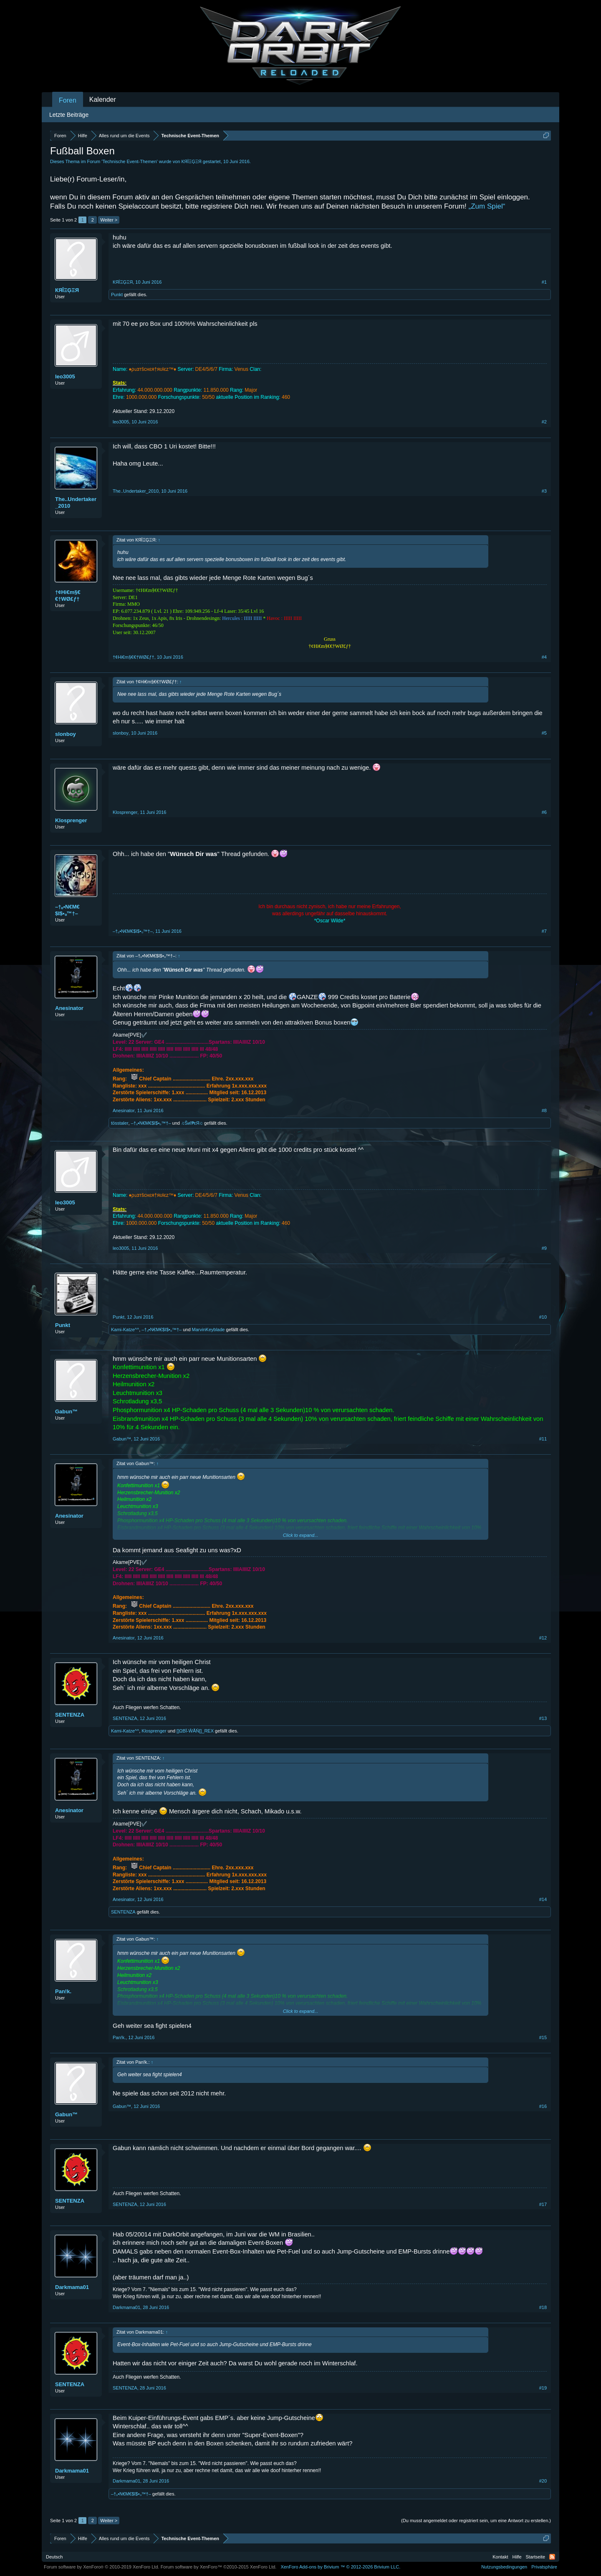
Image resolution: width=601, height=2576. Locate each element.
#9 (544, 1248)
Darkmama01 (72, 2287)
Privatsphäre (544, 2566)
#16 (543, 2106)
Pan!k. (63, 1991)
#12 (543, 1637)
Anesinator (69, 1008)
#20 (543, 2480)
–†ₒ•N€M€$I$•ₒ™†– (67, 910)
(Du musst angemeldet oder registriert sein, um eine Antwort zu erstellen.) (476, 2520)
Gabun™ (66, 1411)
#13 (543, 1718)
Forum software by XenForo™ (219, 2566)
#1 (544, 282)
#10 (543, 1316)
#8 (544, 1110)
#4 (544, 657)
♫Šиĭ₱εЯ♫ (192, 1123)
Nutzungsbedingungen (504, 2566)
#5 (544, 732)
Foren (67, 100)
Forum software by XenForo (101, 2566)
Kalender (102, 99)
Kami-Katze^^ (125, 1329)
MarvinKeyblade (208, 1329)
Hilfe (517, 2556)
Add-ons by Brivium (340, 2566)
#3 (544, 491)
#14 (543, 1899)
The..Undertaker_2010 (75, 502)
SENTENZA (69, 1715)
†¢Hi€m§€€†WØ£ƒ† (68, 595)
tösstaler (120, 1123)
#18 (543, 2307)
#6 (544, 812)
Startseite (535, 2556)
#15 (543, 2037)
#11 (543, 1438)
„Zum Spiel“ (487, 206)
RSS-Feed (552, 2557)
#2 (544, 421)
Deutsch (54, 2556)
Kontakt (500, 2556)
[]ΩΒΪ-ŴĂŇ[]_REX (195, 1730)
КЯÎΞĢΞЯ (192, 161)
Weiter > (108, 219)
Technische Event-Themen (129, 161)
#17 (543, 2204)
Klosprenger (71, 820)
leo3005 (65, 376)
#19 (543, 2387)
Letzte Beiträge (68, 114)
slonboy (65, 734)
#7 (544, 931)
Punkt (117, 294)
